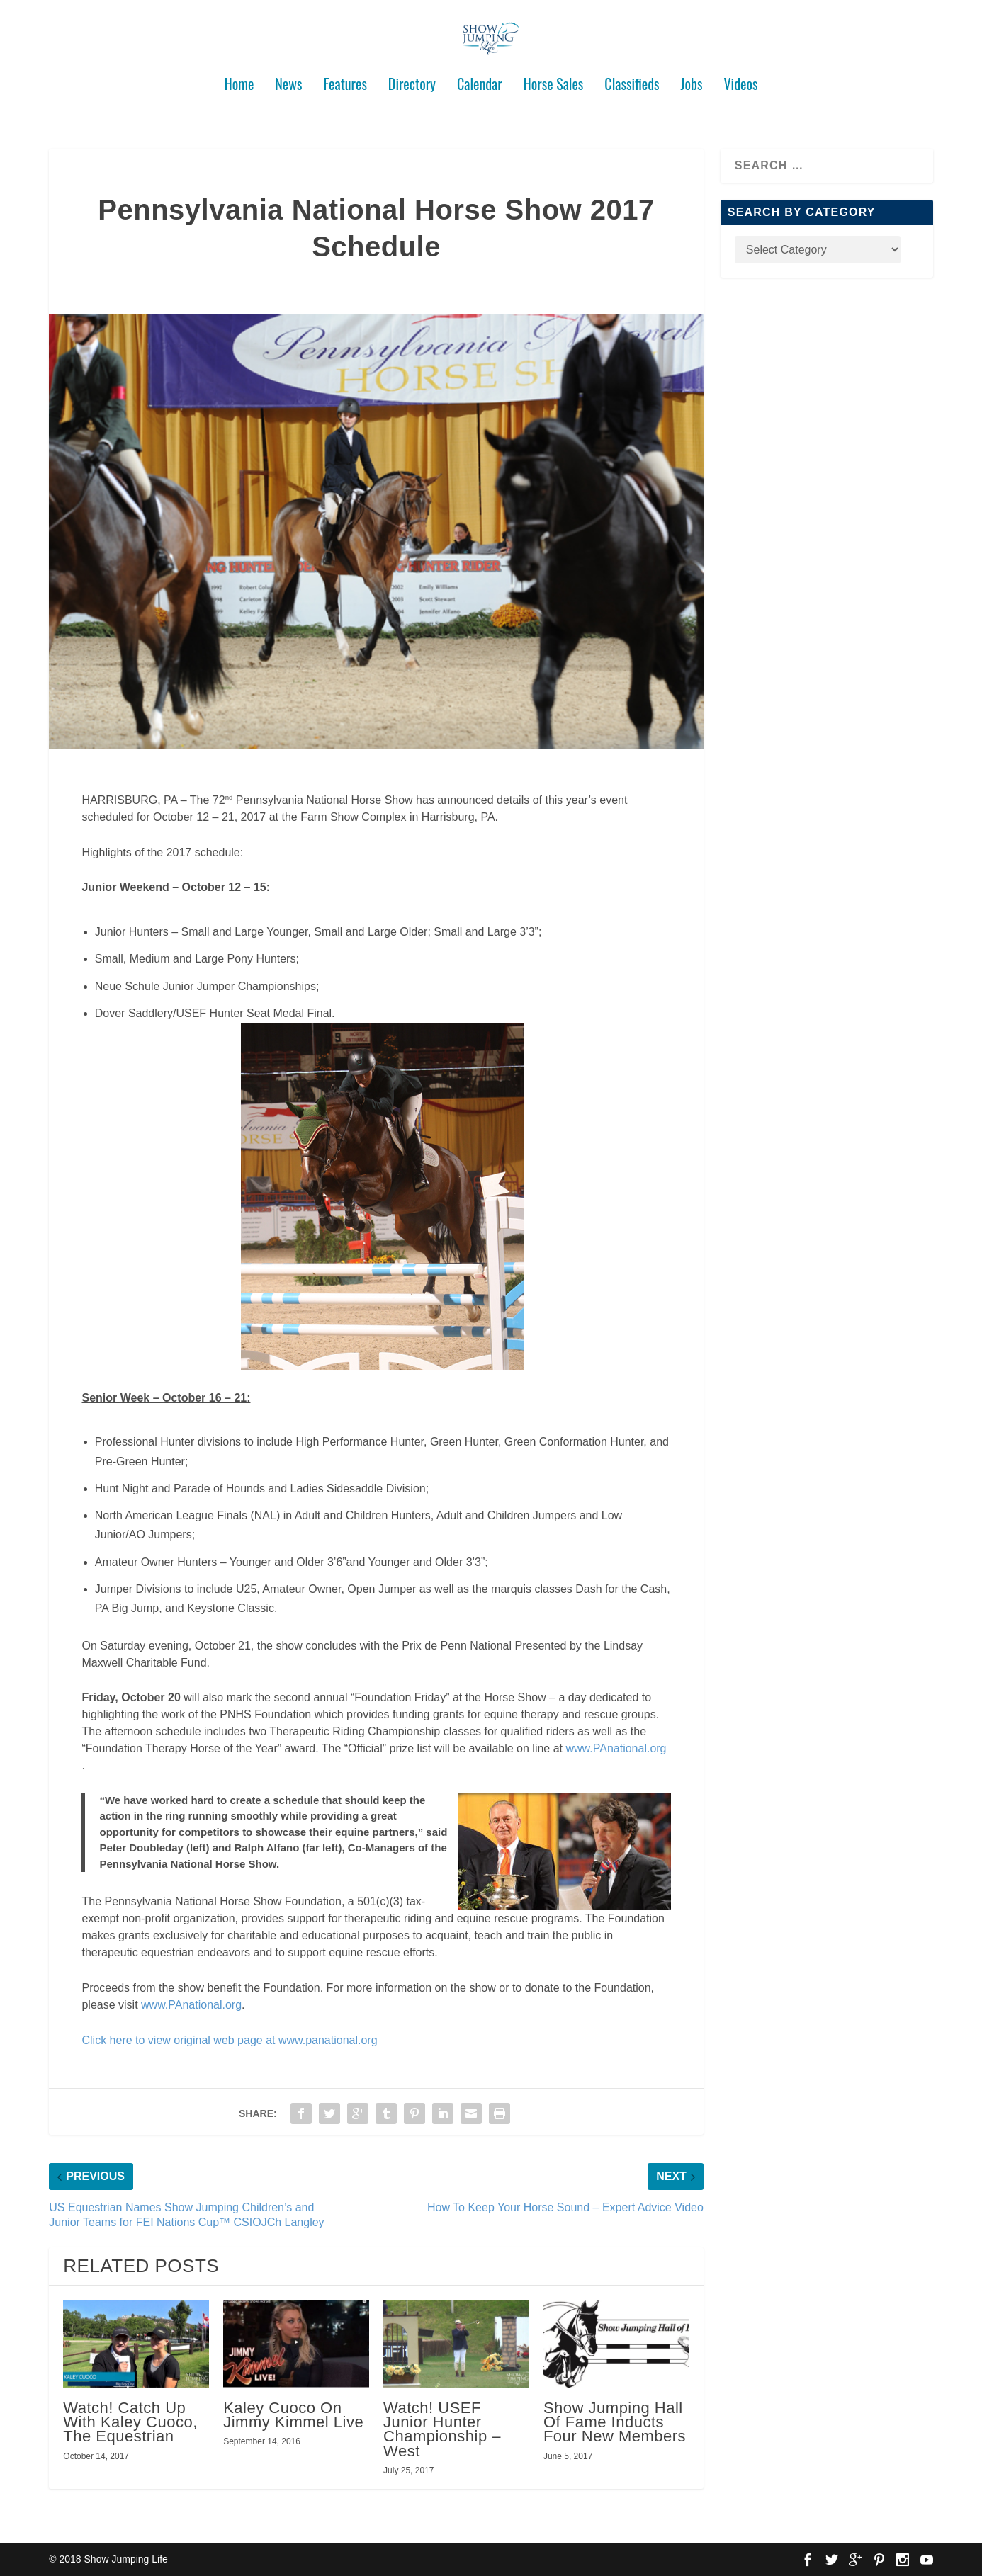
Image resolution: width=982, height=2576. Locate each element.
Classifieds (631, 79)
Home (239, 79)
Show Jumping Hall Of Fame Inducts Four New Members (614, 2422)
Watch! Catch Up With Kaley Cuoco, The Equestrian (130, 2422)
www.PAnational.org (616, 1748)
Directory (412, 79)
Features (345, 79)
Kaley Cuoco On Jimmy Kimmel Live (293, 2415)
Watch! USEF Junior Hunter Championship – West (442, 2429)
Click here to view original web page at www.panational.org (229, 2039)
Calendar (479, 79)
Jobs (692, 79)
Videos (740, 79)
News (288, 79)
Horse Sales (554, 79)
